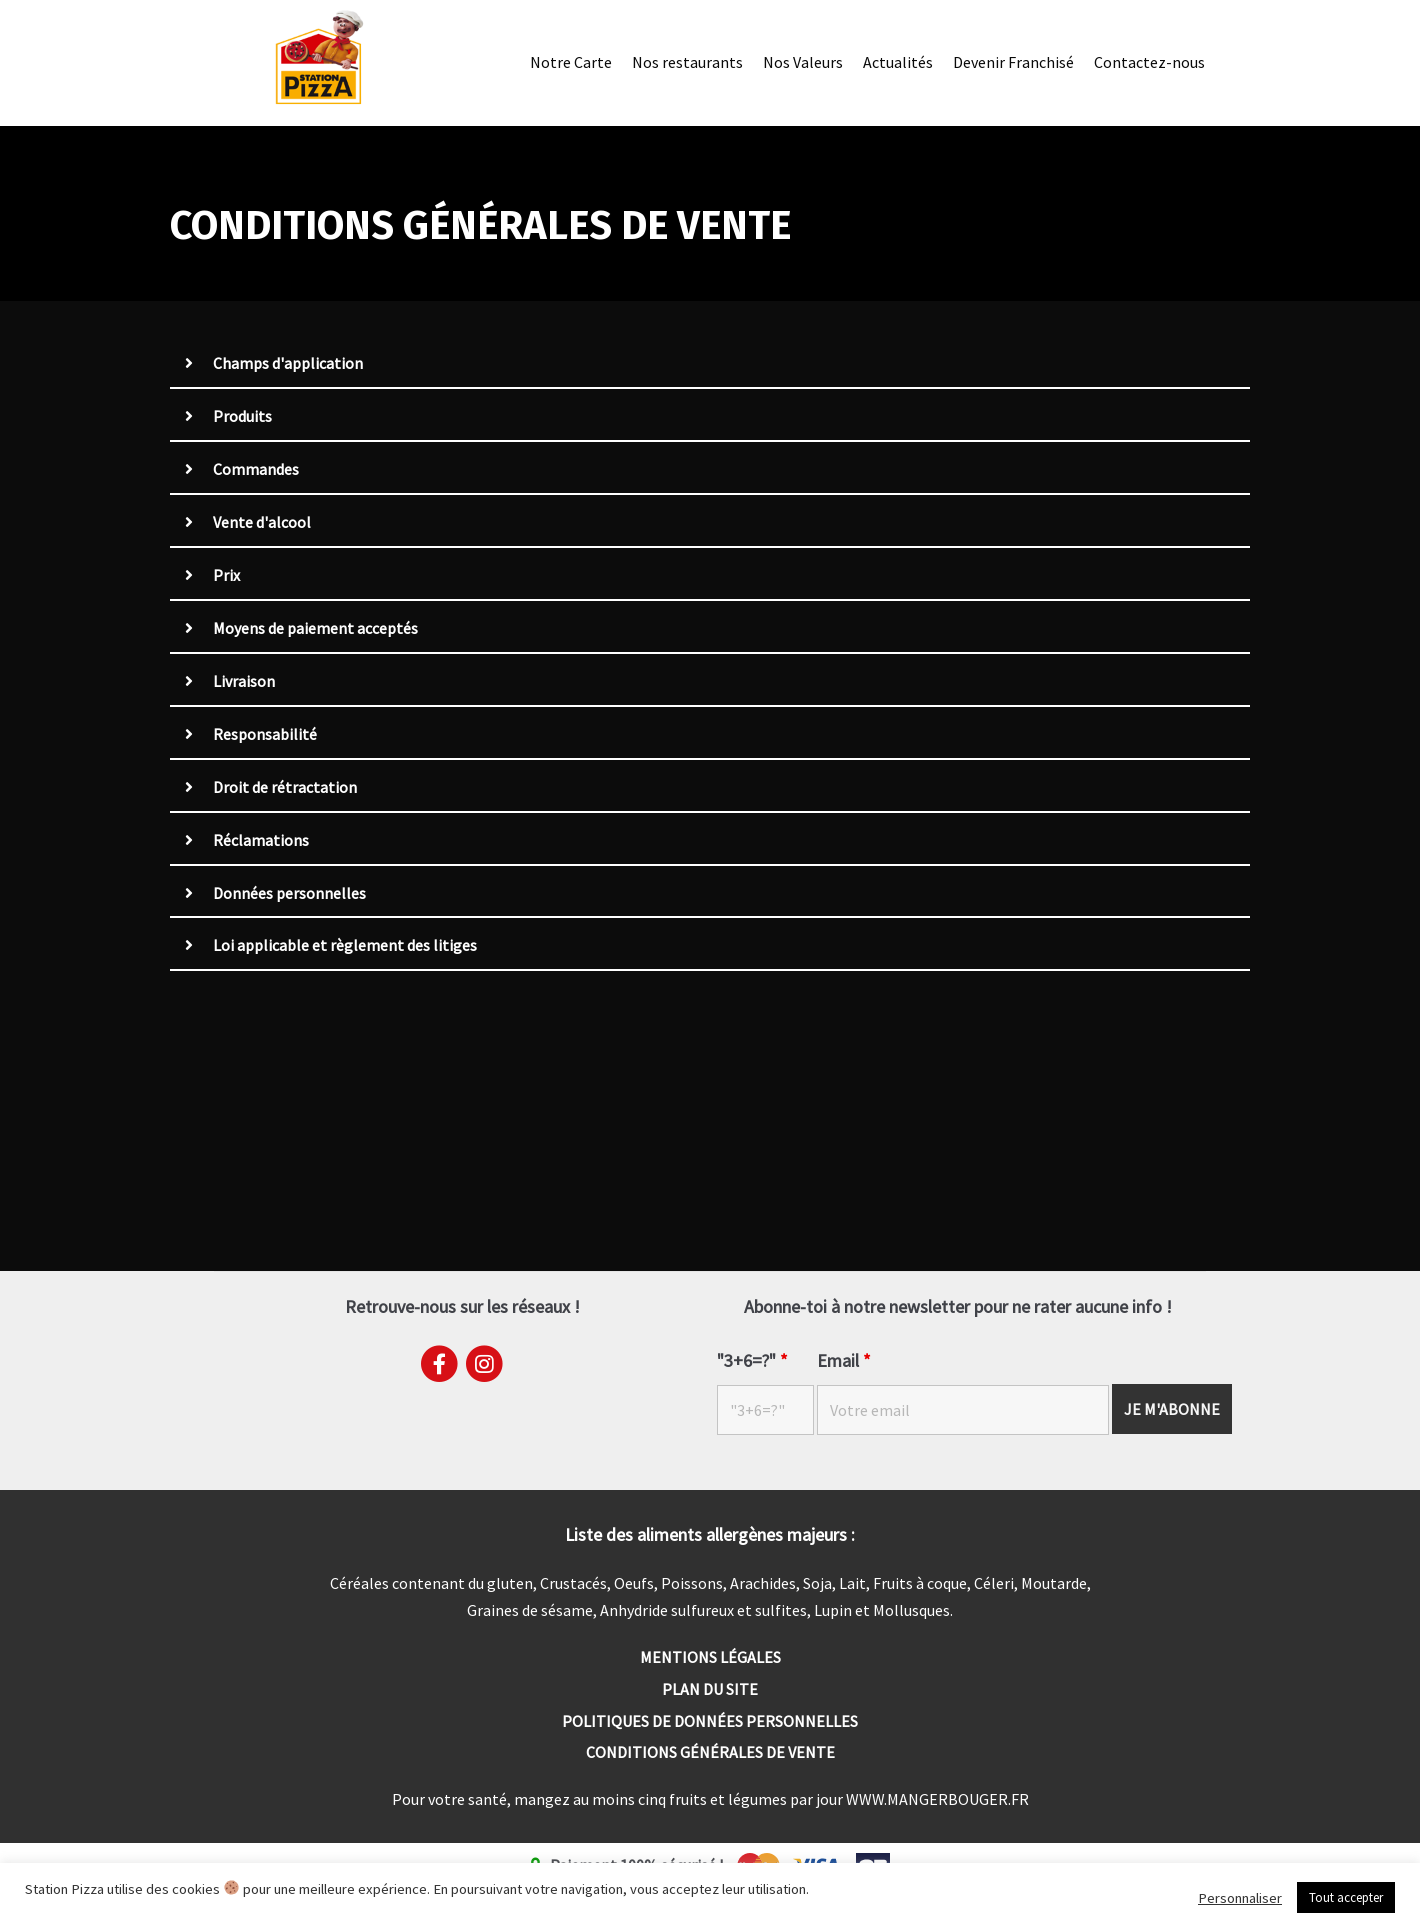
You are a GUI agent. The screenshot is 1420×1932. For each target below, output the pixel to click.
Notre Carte (571, 62)
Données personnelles (289, 894)
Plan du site (710, 1689)
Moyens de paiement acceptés (315, 629)
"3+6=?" (752, 1361)
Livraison (244, 682)
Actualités (898, 62)
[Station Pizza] (319, 58)
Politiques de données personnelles (710, 1721)
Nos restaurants (687, 62)
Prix (226, 576)
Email (844, 1361)
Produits (242, 417)
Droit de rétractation (285, 788)
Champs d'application (288, 364)
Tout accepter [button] (1346, 1897)
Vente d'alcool (262, 523)
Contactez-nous (1149, 62)
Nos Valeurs (803, 62)
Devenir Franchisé (1013, 62)
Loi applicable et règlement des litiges (345, 947)
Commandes (256, 470)
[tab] (710, 365)
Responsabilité (265, 735)
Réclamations (261, 841)
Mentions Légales (710, 1657)
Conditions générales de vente (710, 1753)
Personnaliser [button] (1240, 1898)
